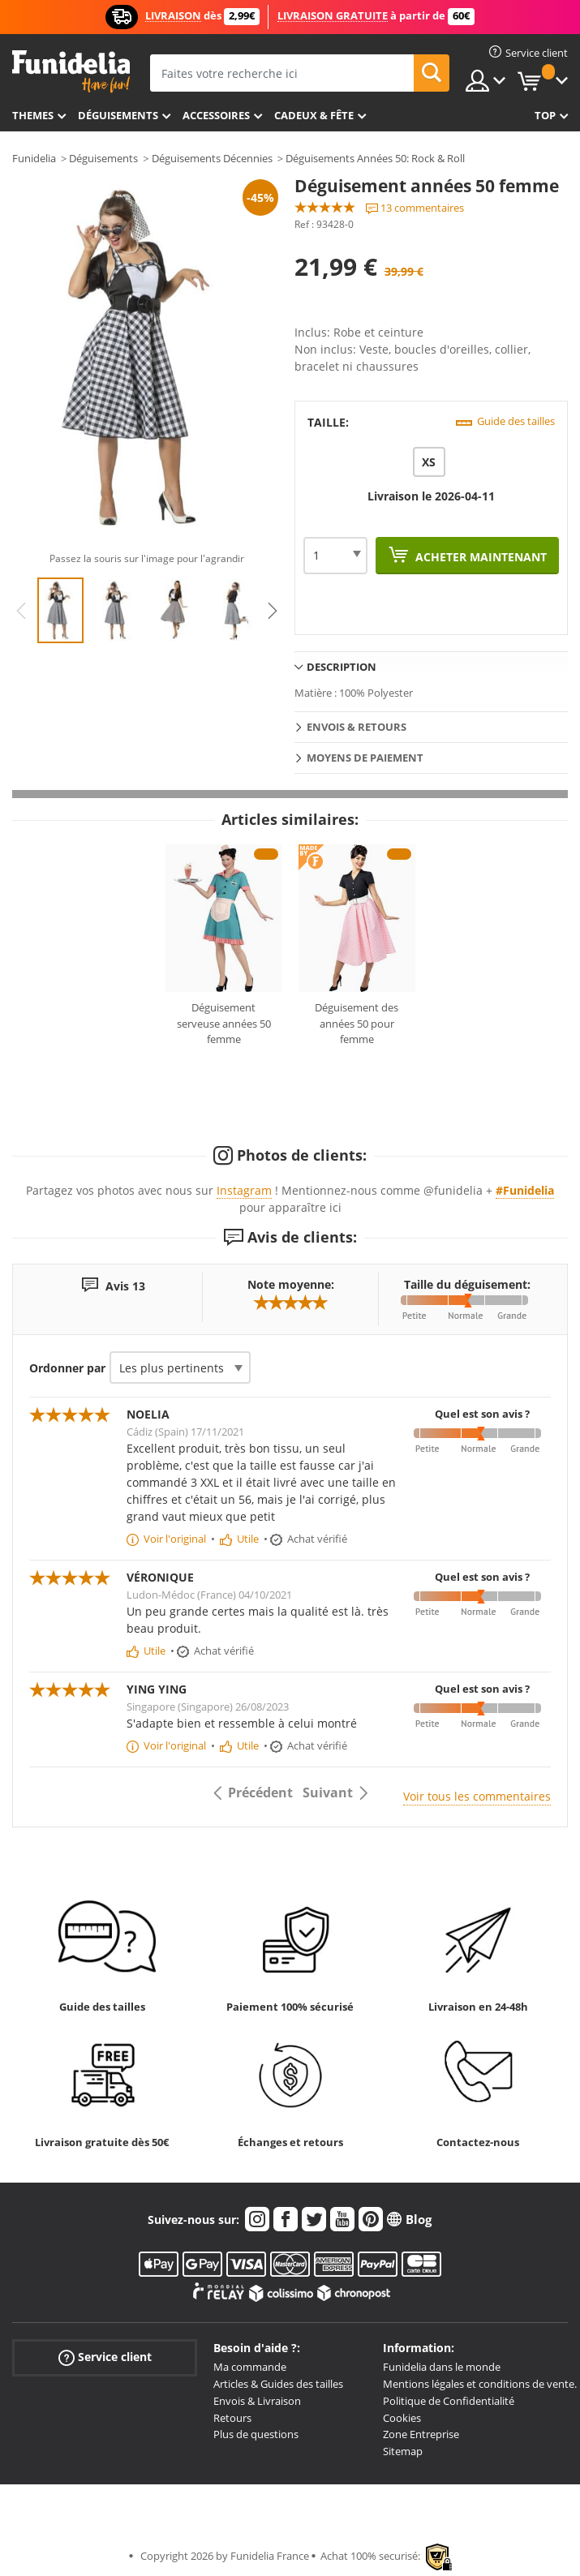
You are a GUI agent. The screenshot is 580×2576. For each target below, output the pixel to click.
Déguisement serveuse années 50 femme (224, 1023)
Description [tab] (341, 666)
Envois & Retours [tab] (356, 726)
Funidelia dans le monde (442, 2366)
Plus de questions (256, 2434)
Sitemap (403, 2451)
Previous (21, 611)
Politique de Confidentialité (448, 2401)
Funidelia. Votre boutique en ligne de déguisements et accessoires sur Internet (71, 71)
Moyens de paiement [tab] (365, 757)
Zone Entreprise (421, 2434)
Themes (33, 115)
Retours (232, 2418)
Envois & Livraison (257, 2401)
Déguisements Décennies (212, 158)
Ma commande (249, 2366)
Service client (105, 2357)
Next (272, 611)
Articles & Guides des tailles (278, 2383)
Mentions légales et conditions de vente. (480, 2383)
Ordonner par (67, 1368)
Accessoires (216, 115)
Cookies (402, 2418)
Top (545, 115)
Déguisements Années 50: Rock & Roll (375, 158)
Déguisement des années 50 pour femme (356, 1023)
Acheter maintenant (479, 557)
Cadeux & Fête (314, 115)
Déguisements (118, 115)
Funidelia (34, 158)
